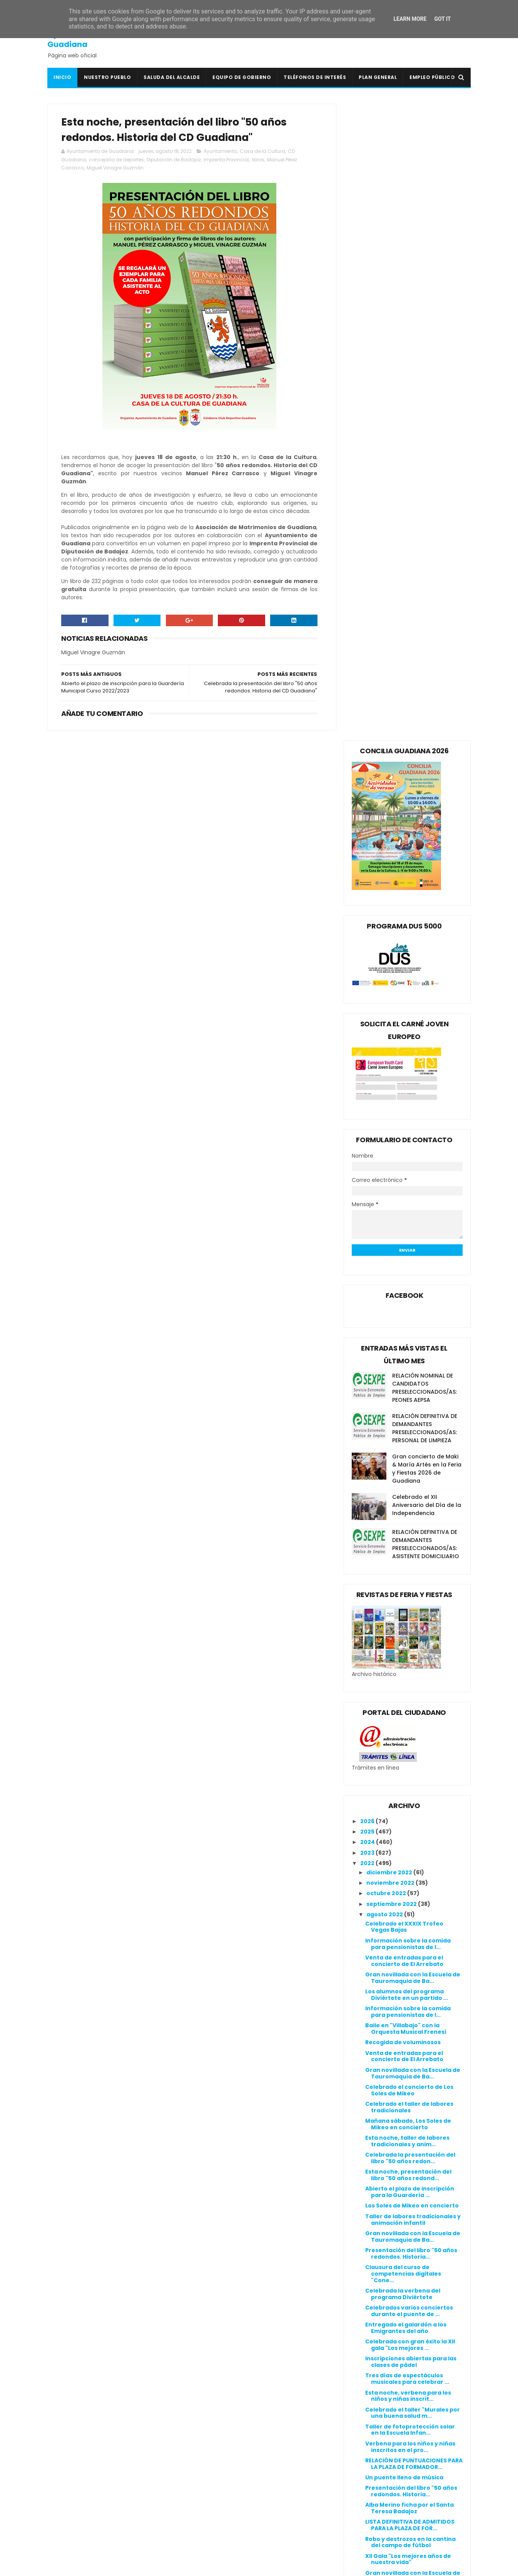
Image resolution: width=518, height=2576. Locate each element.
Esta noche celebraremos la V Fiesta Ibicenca (409, 2007)
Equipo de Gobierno (241, 77)
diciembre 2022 (389, 1236)
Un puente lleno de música (404, 1841)
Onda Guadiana (214, 2517)
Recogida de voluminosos (403, 1406)
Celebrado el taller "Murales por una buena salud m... (412, 1776)
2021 (367, 2212)
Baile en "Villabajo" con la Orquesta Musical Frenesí (405, 1392)
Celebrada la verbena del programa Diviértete (402, 1657)
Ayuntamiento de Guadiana (82, 39)
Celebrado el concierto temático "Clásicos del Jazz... (414, 2120)
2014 (367, 2286)
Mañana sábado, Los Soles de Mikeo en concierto (408, 1487)
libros (258, 160)
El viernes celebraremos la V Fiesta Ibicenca (406, 2069)
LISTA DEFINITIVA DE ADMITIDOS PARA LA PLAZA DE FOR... (410, 1889)
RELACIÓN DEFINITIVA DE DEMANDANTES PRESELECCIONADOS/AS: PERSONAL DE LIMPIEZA (424, 792)
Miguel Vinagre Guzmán (115, 168)
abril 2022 (381, 2168)
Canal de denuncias (364, 2413)
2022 (368, 1226)
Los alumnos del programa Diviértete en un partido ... (406, 1358)
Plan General (378, 77)
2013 (367, 2297)
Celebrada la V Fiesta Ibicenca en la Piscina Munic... (409, 1956)
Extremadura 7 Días (220, 2461)
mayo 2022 (383, 2157)
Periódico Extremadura (225, 2526)
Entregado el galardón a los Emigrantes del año (405, 1691)
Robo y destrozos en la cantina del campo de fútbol (410, 1906)
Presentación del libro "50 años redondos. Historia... (411, 1617)
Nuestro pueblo (107, 77)
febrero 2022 (386, 2189)
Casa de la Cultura (262, 151)
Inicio (62, 77)
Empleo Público (432, 77)
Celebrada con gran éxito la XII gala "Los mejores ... (410, 1708)
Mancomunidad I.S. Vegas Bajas (237, 2507)
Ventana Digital (214, 2544)
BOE (197, 2416)
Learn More (409, 19)
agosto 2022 (385, 1278)
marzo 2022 (384, 2178)
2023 (368, 1216)
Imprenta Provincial (226, 160)
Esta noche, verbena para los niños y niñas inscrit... (408, 1759)
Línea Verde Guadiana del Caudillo (242, 2498)
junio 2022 (382, 2147)
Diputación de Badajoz (174, 160)
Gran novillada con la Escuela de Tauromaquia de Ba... (412, 1341)
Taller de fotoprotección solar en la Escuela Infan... (410, 1793)
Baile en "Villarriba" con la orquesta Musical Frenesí (405, 1990)
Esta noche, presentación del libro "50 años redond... (408, 1539)
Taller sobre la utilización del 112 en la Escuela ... (411, 2035)
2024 (368, 1206)
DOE (197, 2452)
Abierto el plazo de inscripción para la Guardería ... (409, 1556)
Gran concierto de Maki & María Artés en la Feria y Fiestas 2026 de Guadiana (426, 832)
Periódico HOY (211, 2535)
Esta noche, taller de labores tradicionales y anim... (407, 1504)
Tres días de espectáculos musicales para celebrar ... (407, 1742)
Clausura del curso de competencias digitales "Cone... (403, 1637)
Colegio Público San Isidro (229, 2434)
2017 (367, 2255)
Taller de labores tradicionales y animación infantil (413, 1583)
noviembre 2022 (391, 1246)
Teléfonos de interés (315, 77)
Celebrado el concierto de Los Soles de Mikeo (409, 1453)
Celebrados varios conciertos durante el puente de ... (409, 1674)
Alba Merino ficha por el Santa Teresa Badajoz (409, 1872)
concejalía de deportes (116, 160)
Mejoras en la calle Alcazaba (406, 2021)
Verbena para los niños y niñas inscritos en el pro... (410, 1810)
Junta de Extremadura (224, 2489)
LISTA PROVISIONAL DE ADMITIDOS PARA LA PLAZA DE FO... (413, 2086)
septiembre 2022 (392, 1267)
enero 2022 (383, 2199)
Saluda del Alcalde (172, 77)
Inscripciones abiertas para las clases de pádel (410, 1725)
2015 (367, 2275)
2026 (368, 1184)
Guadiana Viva (212, 2480)
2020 (368, 2223)
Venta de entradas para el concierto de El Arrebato (404, 1324)
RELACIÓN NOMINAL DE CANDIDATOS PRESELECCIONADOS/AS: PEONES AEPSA (424, 751)
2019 (367, 2233)
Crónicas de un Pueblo (224, 2443)
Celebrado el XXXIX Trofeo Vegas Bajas (404, 1290)
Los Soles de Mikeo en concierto (412, 1569)
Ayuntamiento (220, 151)
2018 (367, 2244)
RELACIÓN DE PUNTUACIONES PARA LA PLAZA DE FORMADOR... (414, 1827)
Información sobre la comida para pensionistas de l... (408, 1307)
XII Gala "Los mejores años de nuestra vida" (408, 1923)
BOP (197, 2425)
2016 (367, 2265)
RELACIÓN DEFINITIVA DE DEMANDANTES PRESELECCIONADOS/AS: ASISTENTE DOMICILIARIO (425, 907)
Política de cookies (363, 2395)
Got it (442, 19)
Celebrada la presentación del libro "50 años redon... (410, 1522)
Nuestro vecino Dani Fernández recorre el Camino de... (411, 2103)
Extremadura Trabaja (223, 2471)
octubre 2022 (386, 1257)
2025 (368, 1195)
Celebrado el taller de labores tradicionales (409, 1470)
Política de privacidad (367, 2404)
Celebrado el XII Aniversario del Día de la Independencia (426, 868)
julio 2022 (380, 2136)
